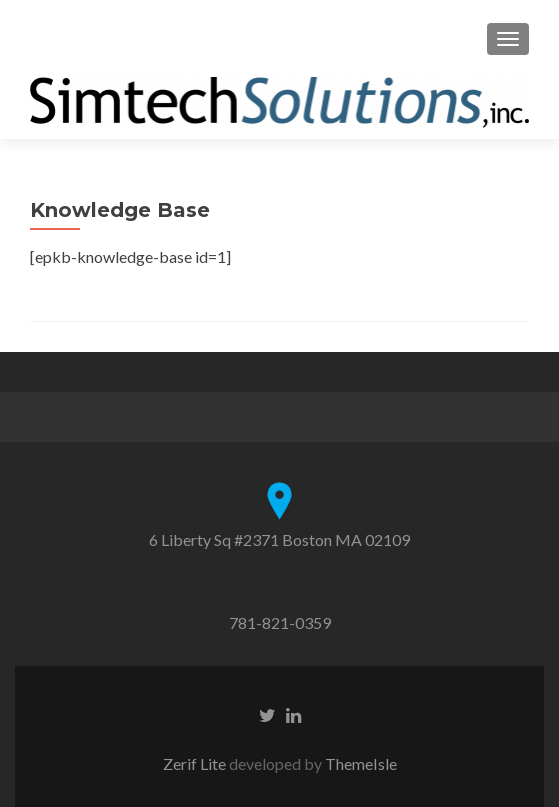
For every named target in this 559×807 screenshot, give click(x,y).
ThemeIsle (361, 763)
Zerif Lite (196, 763)
